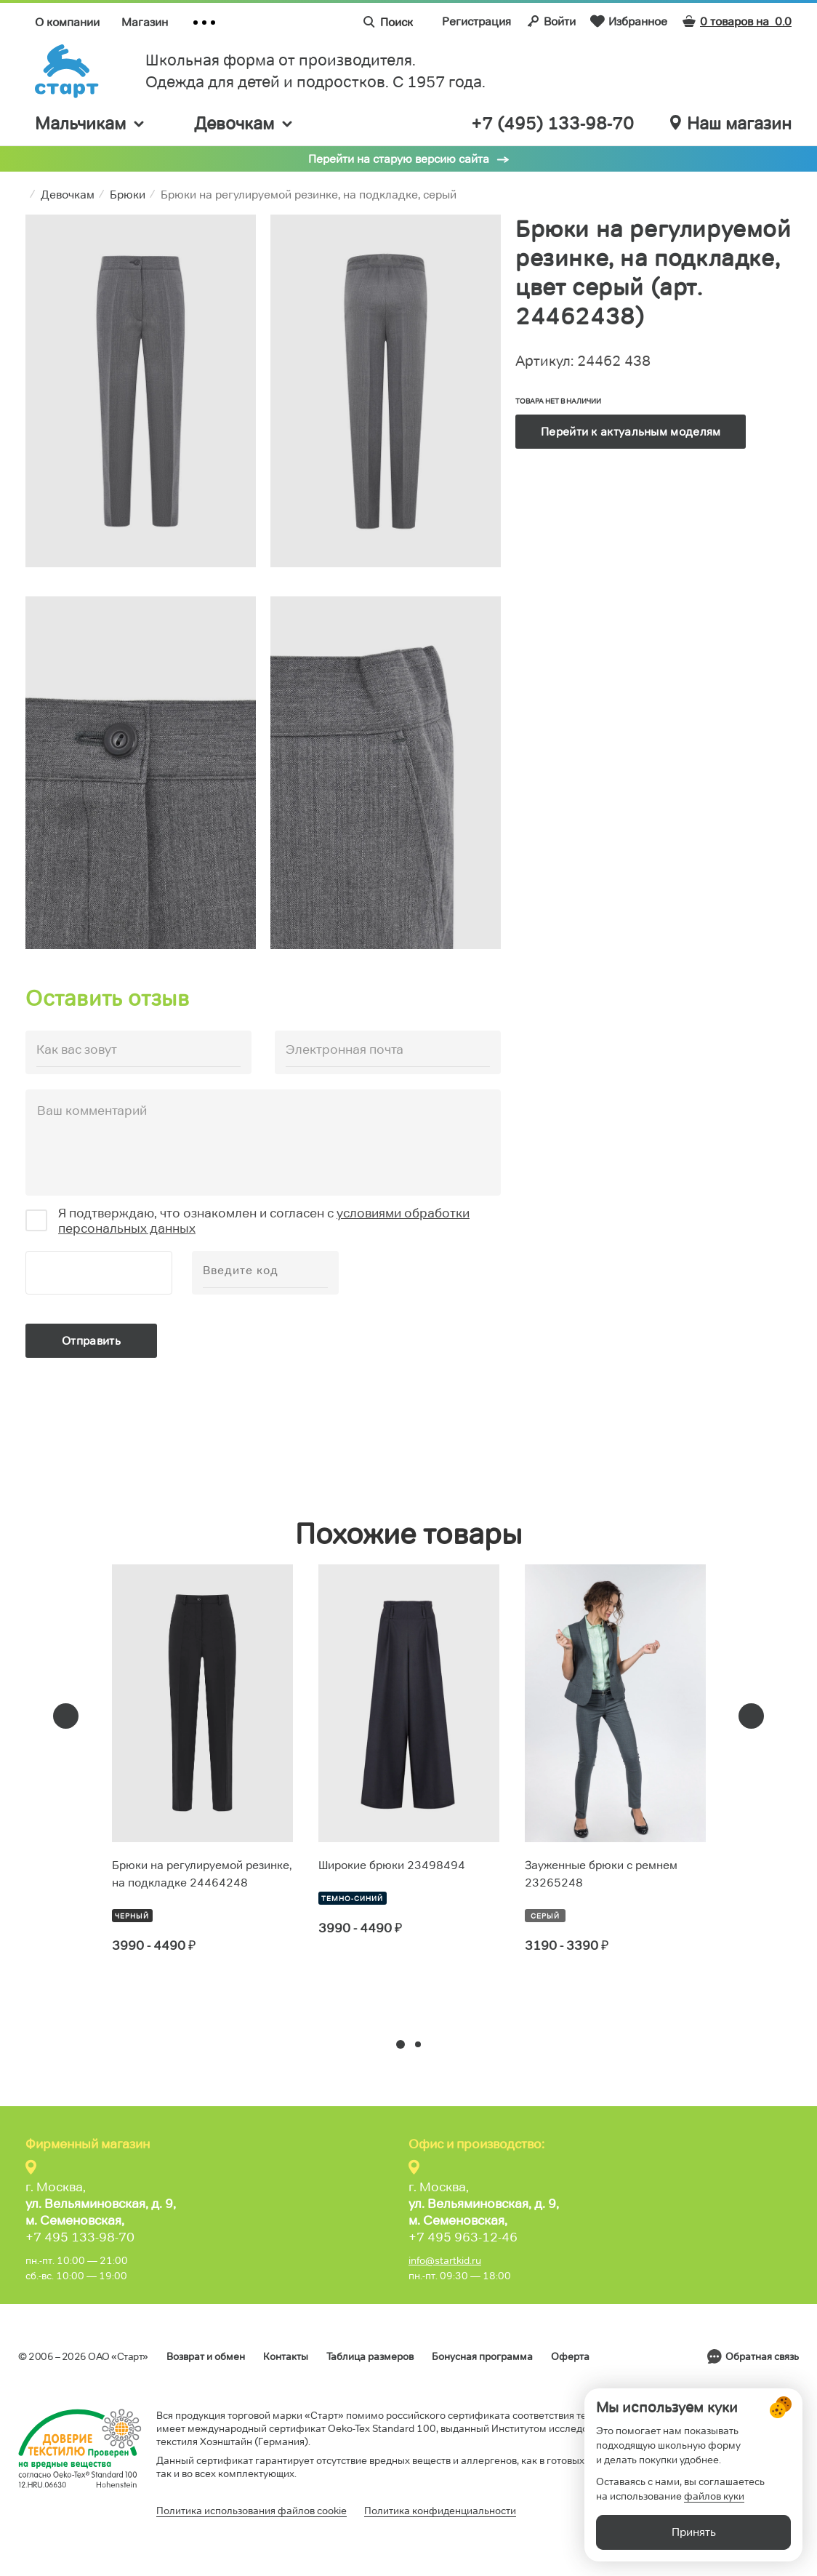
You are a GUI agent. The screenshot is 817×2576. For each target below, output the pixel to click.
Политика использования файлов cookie (251, 2510)
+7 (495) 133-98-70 (552, 123)
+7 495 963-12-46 (463, 2237)
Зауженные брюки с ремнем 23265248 (601, 1873)
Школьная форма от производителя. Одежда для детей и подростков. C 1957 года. (315, 71)
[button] (400, 2044)
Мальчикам (90, 123)
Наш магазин (731, 123)
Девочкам (244, 123)
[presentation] (66, 1716)
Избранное (628, 21)
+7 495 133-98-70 (79, 2237)
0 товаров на (737, 21)
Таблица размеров (370, 2356)
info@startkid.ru (444, 2260)
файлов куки (714, 2496)
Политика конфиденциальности (440, 2510)
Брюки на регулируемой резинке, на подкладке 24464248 (201, 1873)
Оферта (570, 2356)
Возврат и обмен (205, 2356)
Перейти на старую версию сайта (398, 159)
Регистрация (476, 21)
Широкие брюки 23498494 (391, 1865)
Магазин (144, 22)
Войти (551, 21)
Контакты (285, 2356)
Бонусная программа (482, 2356)
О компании (67, 22)
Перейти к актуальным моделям (630, 432)
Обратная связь (762, 2356)
